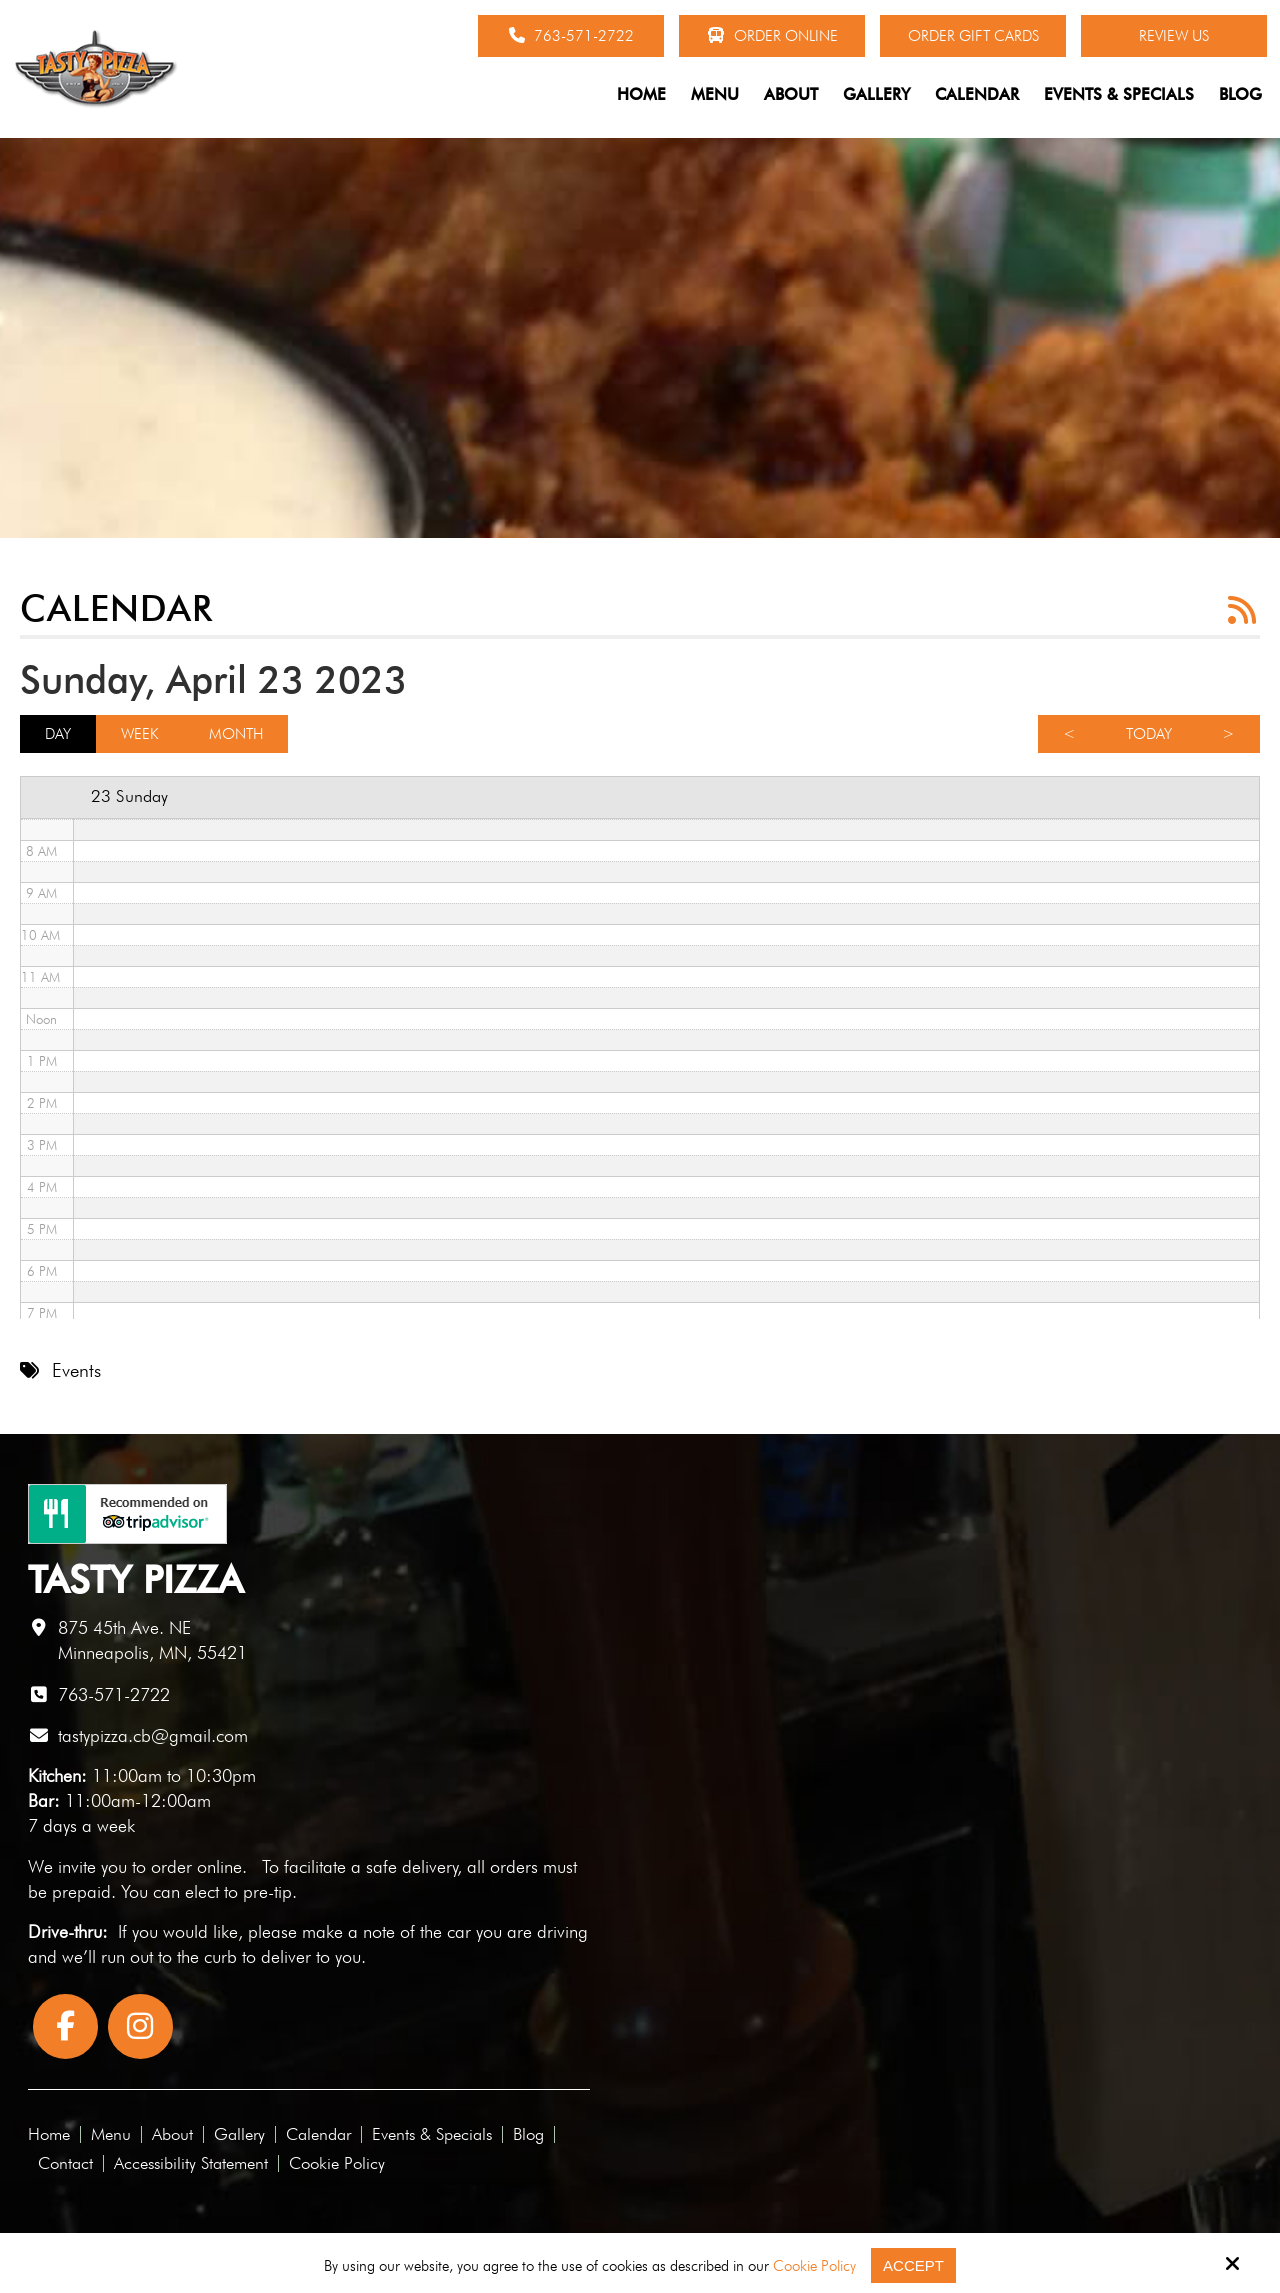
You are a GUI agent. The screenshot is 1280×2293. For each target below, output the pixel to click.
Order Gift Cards (973, 36)
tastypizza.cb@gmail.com (153, 1735)
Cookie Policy (814, 2266)
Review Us (1174, 36)
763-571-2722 (571, 36)
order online (196, 1866)
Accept (913, 2265)
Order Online (772, 36)
